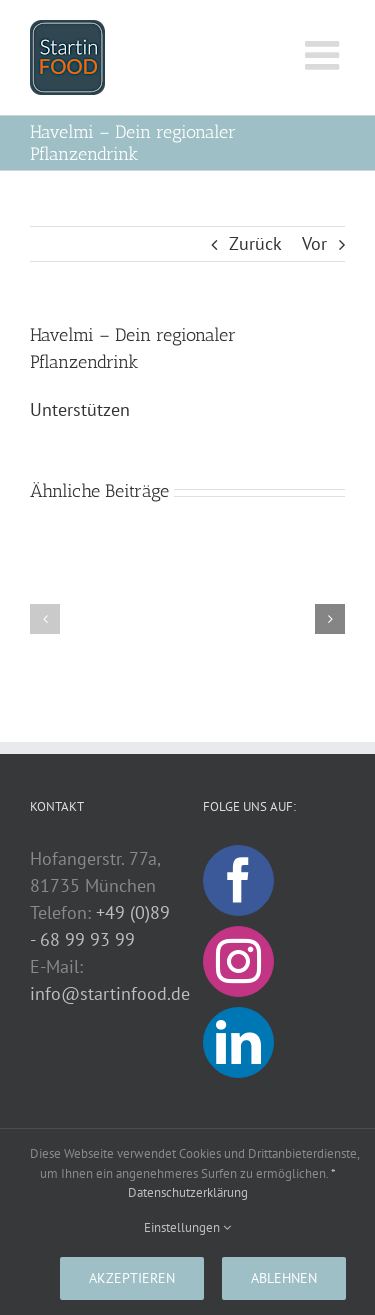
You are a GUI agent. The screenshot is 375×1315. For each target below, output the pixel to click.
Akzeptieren (132, 1278)
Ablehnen (284, 1278)
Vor (314, 243)
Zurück (255, 243)
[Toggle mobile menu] (325, 55)
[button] (45, 619)
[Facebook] (238, 880)
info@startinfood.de (110, 993)
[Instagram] (238, 961)
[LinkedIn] (238, 1042)
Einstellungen (187, 1227)
